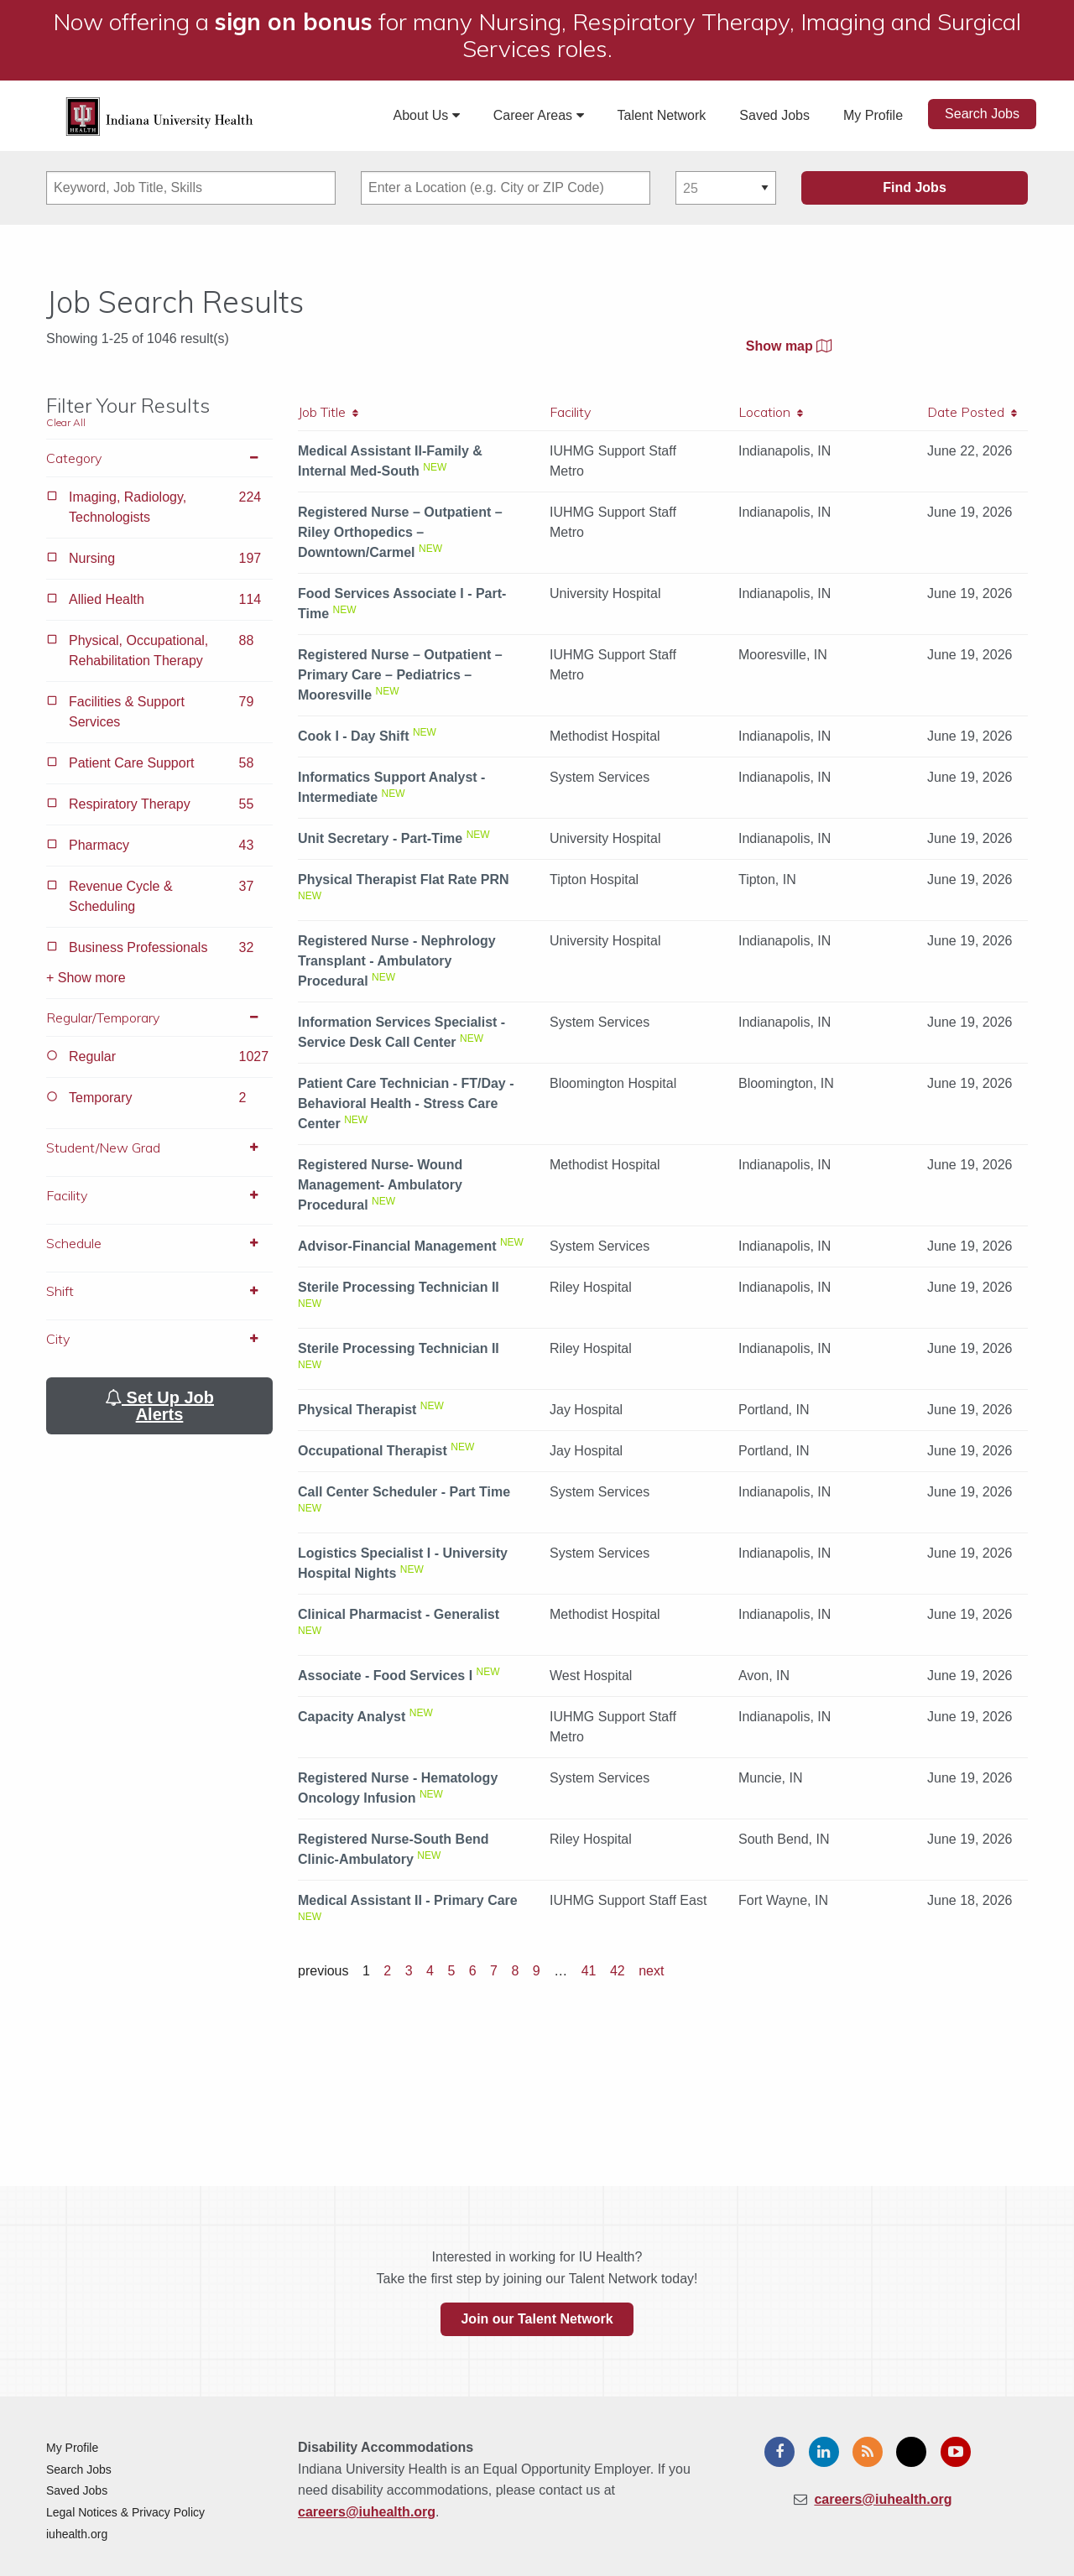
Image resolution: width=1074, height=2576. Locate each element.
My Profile (873, 115)
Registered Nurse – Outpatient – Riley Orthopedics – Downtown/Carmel (400, 532)
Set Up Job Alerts (159, 1405)
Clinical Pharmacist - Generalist (398, 1614)
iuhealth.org (76, 2534)
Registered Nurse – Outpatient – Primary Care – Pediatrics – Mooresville (400, 675)
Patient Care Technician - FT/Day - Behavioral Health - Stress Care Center (406, 1103)
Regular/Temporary (159, 1017)
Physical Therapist (357, 1409)
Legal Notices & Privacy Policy (125, 2512)
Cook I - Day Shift (353, 736)
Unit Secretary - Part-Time (380, 838)
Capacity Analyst (351, 1717)
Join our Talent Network (537, 2319)
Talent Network (662, 115)
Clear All (66, 422)
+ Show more (86, 978)
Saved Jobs (774, 115)
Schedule (159, 1243)
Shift (159, 1291)
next (651, 1971)
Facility (159, 1195)
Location (770, 411)
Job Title (328, 411)
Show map (789, 346)
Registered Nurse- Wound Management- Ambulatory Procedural (380, 1185)
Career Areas (538, 115)
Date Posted (972, 411)
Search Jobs (982, 114)
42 (617, 1971)
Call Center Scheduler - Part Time (404, 1492)
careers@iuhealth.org (366, 2512)
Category (159, 458)
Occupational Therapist (372, 1451)
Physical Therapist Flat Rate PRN (403, 879)
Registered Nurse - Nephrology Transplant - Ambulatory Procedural (397, 961)
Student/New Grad (159, 1147)
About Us (427, 115)
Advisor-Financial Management (397, 1246)
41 (589, 1971)
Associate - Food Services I (385, 1675)
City (159, 1338)
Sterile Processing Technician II (398, 1287)
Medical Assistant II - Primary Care (408, 1900)
